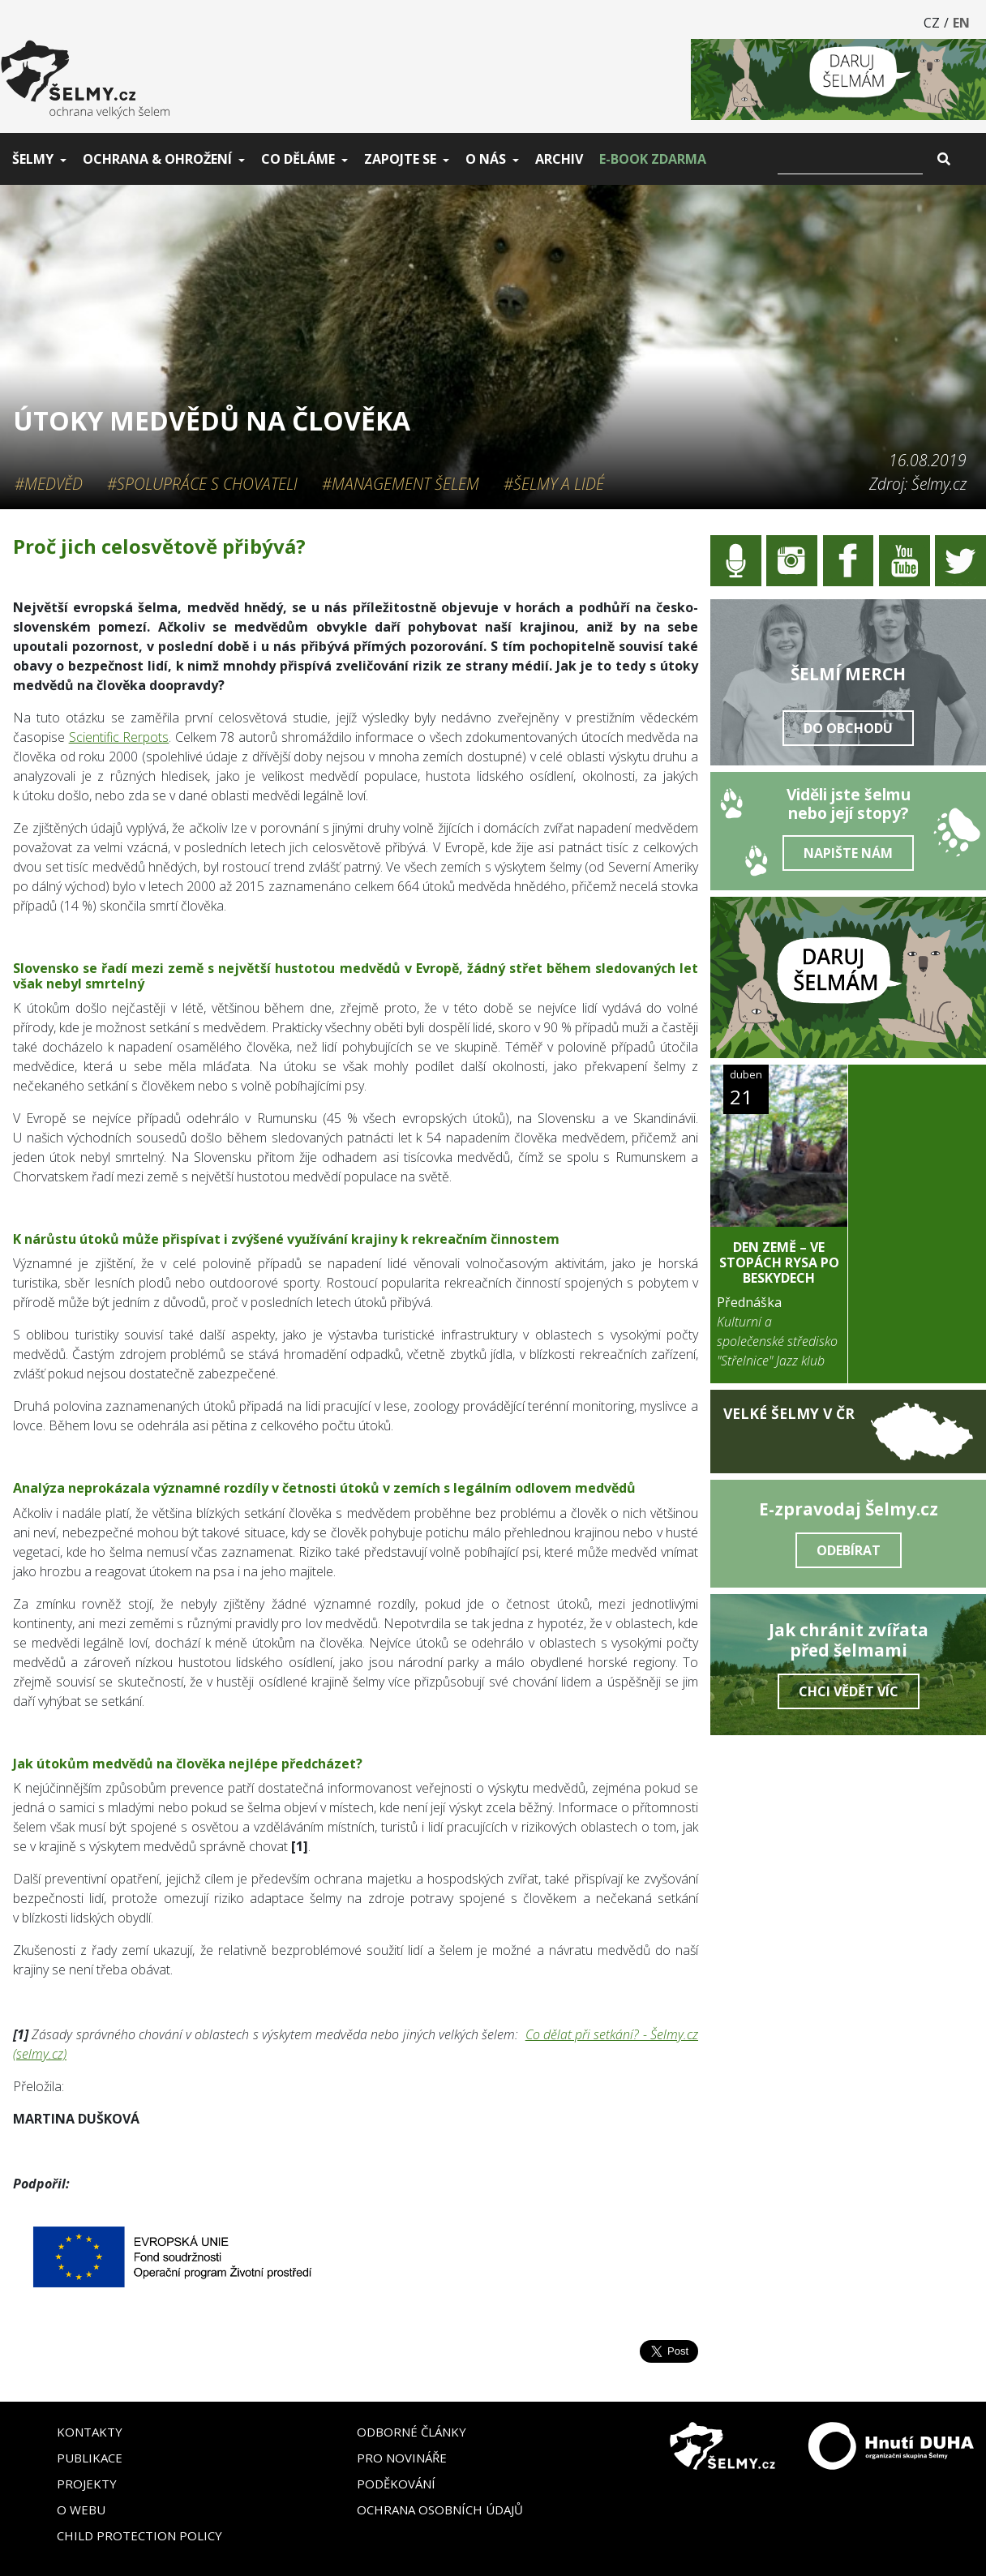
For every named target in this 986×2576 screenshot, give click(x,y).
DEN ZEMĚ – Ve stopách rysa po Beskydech (779, 1262)
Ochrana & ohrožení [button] (157, 159)
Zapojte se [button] (400, 159)
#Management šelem (400, 484)
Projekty (87, 2483)
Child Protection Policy (139, 2535)
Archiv (559, 159)
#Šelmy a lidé (554, 484)
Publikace (89, 2458)
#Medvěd (49, 484)
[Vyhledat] (850, 159)
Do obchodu (848, 728)
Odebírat (849, 1550)
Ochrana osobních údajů (440, 2509)
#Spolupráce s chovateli (202, 484)
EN (961, 23)
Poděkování (396, 2483)
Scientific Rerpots (119, 737)
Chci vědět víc (848, 1691)
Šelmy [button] (33, 159)
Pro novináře (402, 2458)
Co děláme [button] (298, 159)
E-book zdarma (652, 159)
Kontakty (89, 2432)
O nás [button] (485, 159)
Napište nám (848, 853)
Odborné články (411, 2432)
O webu (81, 2509)
